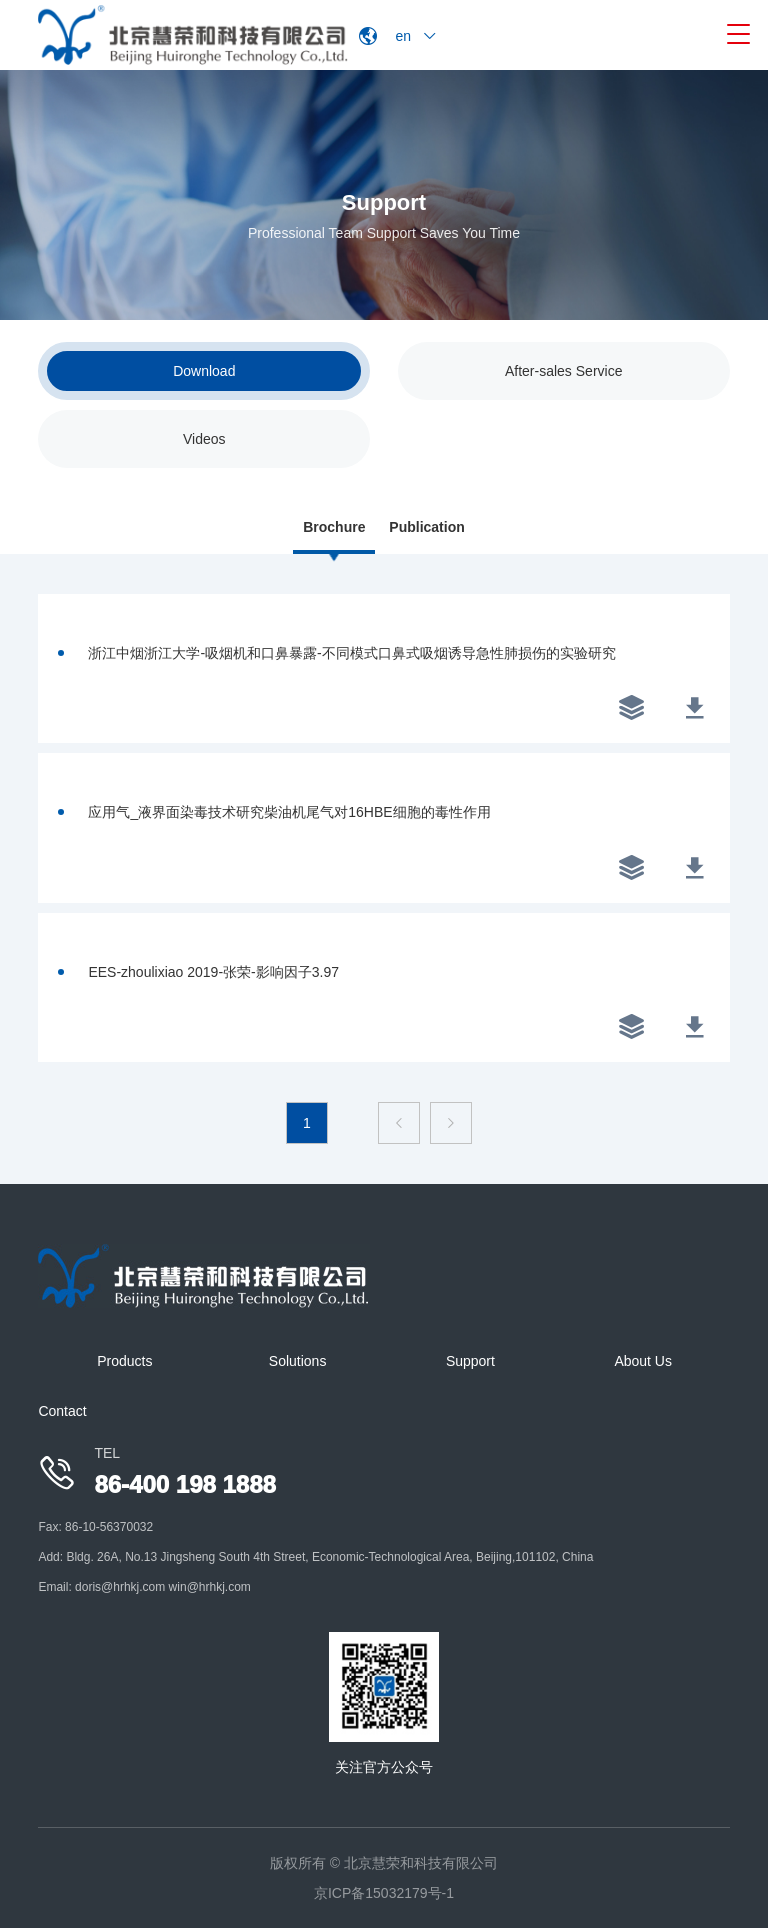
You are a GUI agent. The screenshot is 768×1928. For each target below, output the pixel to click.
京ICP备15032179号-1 (384, 1893)
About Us (643, 1361)
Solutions (298, 1361)
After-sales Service (563, 371)
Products (124, 1361)
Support (470, 1361)
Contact (62, 1411)
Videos (204, 439)
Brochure (334, 527)
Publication (426, 527)
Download (204, 371)
